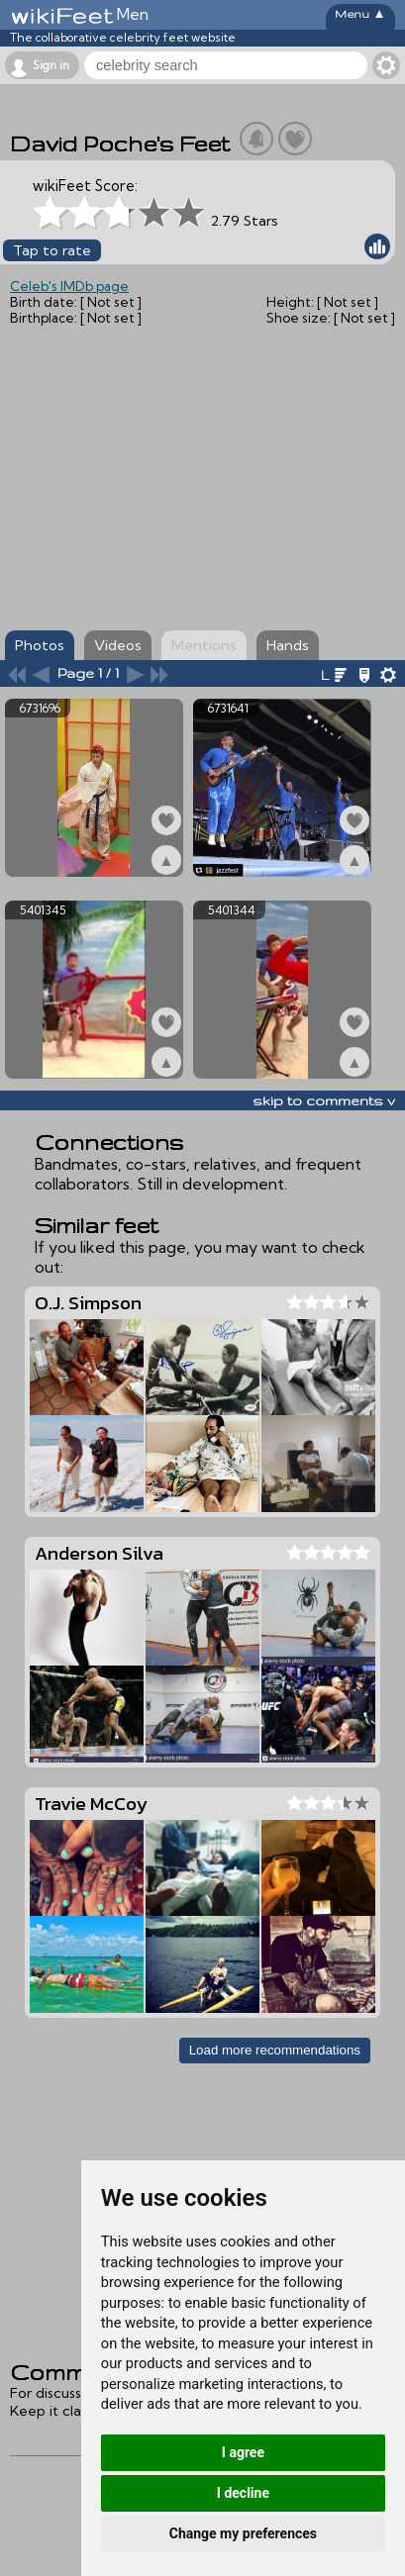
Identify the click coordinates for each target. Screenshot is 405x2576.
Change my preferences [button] (243, 2533)
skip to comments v (324, 1100)
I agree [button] (243, 2452)
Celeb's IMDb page (69, 286)
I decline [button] (243, 2493)
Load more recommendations (274, 2050)
